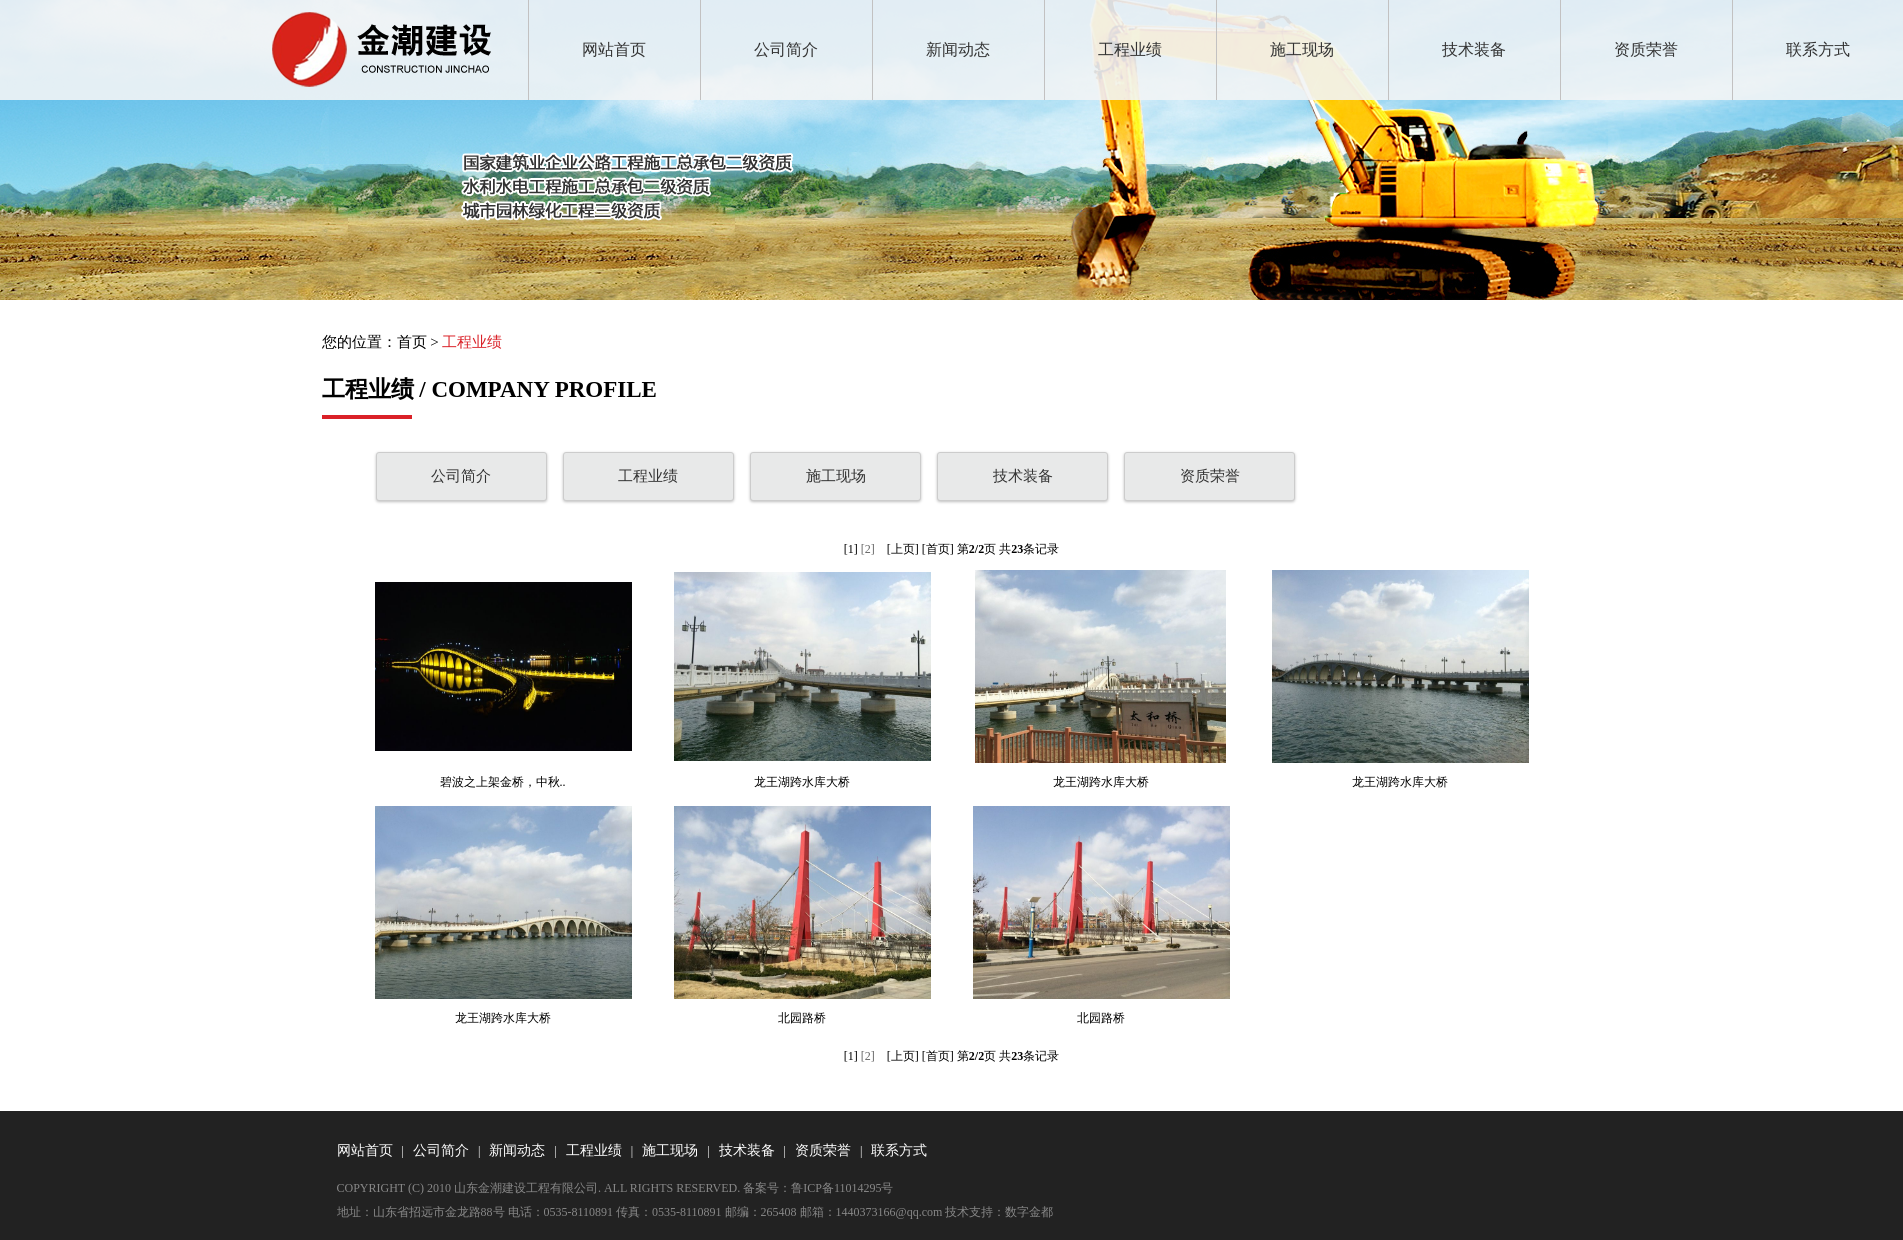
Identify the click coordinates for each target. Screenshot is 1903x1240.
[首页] (938, 549)
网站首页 (614, 49)
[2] (868, 549)
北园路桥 (802, 1018)
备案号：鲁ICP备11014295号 (818, 1188)
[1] (851, 549)
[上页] (903, 549)
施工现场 (1302, 49)
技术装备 (1474, 49)
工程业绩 (1130, 49)
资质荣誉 (1646, 49)
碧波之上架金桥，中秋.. (503, 782)
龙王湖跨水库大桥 (802, 782)
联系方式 (1818, 49)
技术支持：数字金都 (999, 1212)
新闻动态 (958, 49)
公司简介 (786, 49)
